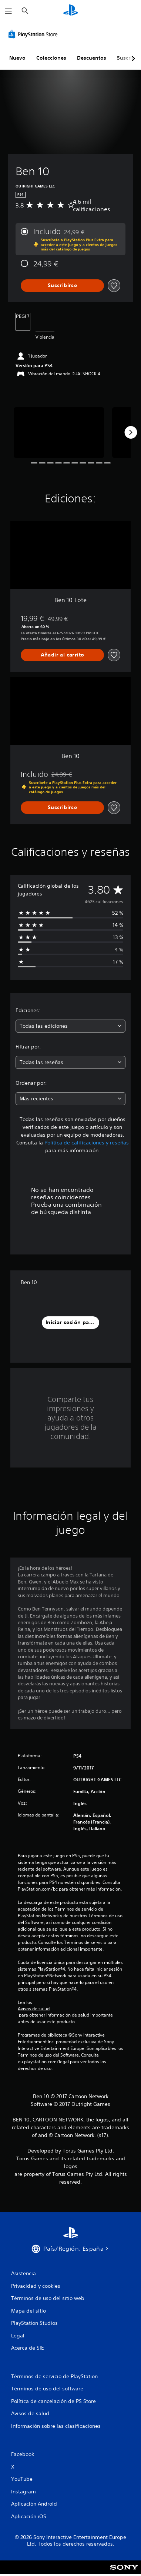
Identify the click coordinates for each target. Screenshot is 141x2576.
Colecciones (51, 57)
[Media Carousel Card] (59, 432)
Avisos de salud (34, 2009)
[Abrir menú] (8, 11)
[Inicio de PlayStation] (70, 11)
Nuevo (17, 57)
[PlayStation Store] (34, 34)
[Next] (130, 432)
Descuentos (91, 57)
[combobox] (70, 1026)
